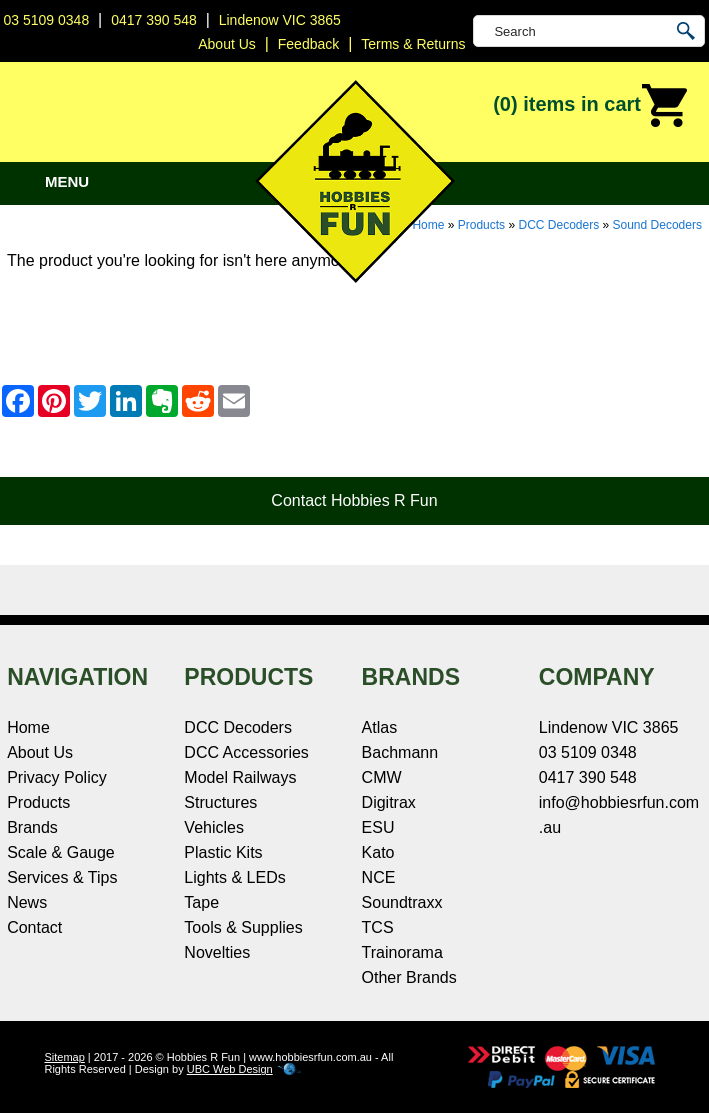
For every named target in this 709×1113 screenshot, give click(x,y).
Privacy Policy (57, 777)
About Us (40, 752)
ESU (378, 827)
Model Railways (240, 777)
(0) (591, 106)
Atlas (380, 727)
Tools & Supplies (243, 927)
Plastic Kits (223, 852)
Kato (378, 852)
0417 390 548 (154, 20)
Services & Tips (62, 877)
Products (481, 225)
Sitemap (64, 1057)
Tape (201, 902)
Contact (34, 927)
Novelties (217, 952)
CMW (382, 777)
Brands (32, 827)
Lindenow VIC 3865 (280, 20)
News (27, 902)
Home (28, 727)
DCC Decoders (558, 225)
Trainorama (402, 952)
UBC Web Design (230, 1069)
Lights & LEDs (234, 877)
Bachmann (400, 752)
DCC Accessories (246, 752)
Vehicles (214, 827)
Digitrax (389, 802)
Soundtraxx (402, 902)
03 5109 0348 (47, 20)
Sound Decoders (657, 225)
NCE (379, 877)
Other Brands (409, 977)
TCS (378, 927)
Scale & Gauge (61, 852)
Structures (220, 802)
